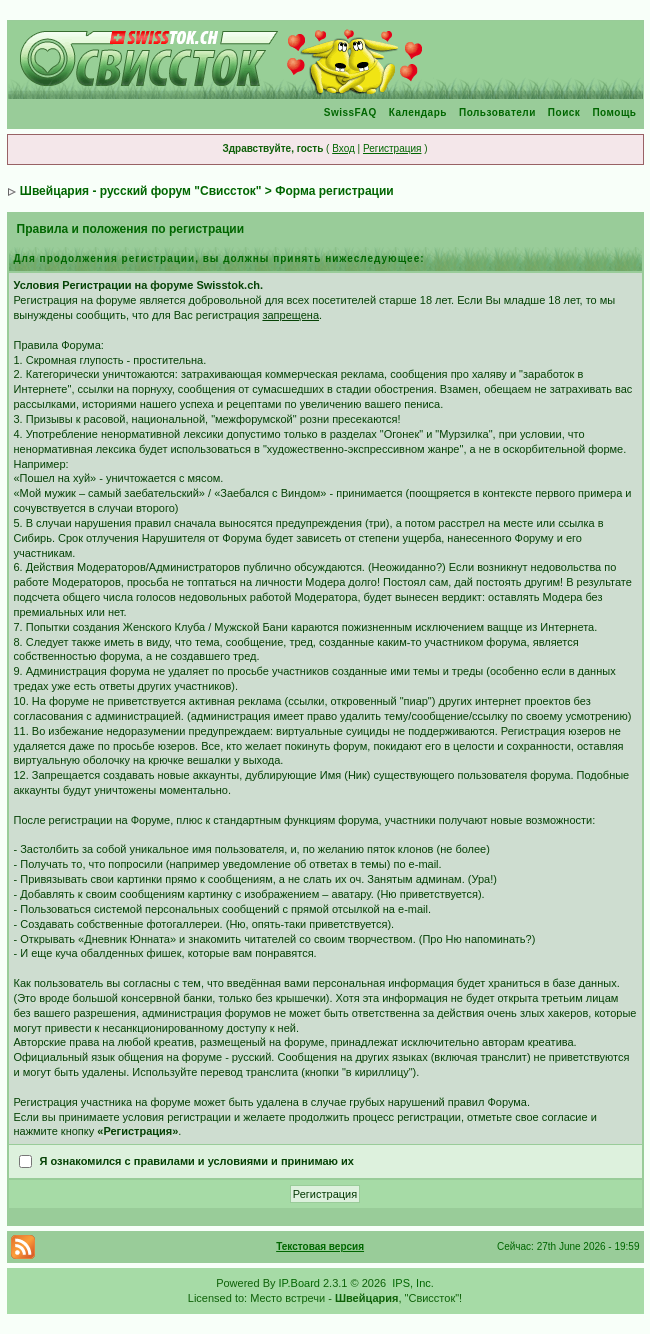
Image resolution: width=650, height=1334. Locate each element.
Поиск (564, 112)
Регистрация (392, 148)
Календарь (418, 112)
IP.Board (299, 1283)
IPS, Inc (411, 1283)
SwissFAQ (350, 112)
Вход (343, 148)
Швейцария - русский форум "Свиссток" (141, 191)
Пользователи (497, 112)
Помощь (614, 112)
